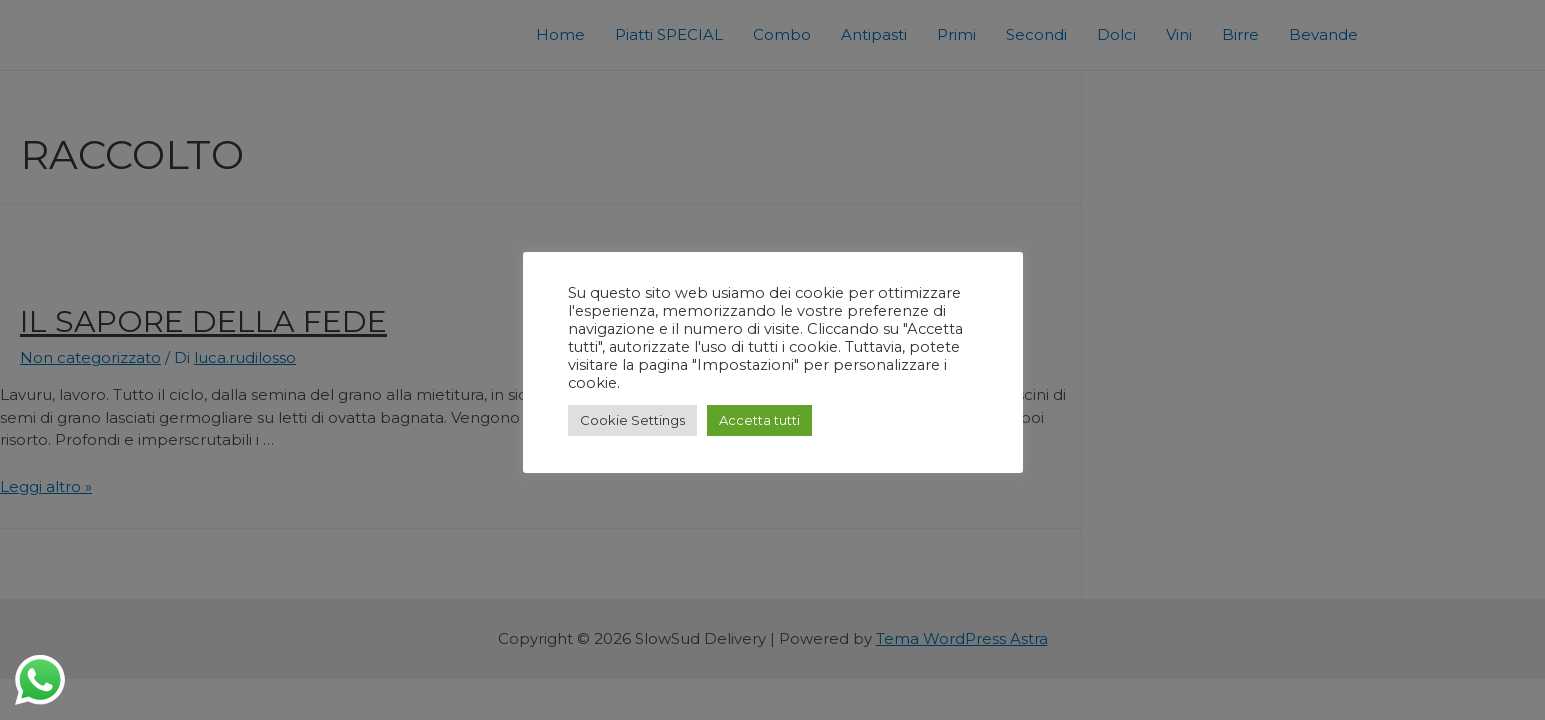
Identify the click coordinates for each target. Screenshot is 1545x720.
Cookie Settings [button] (632, 420)
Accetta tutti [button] (759, 420)
